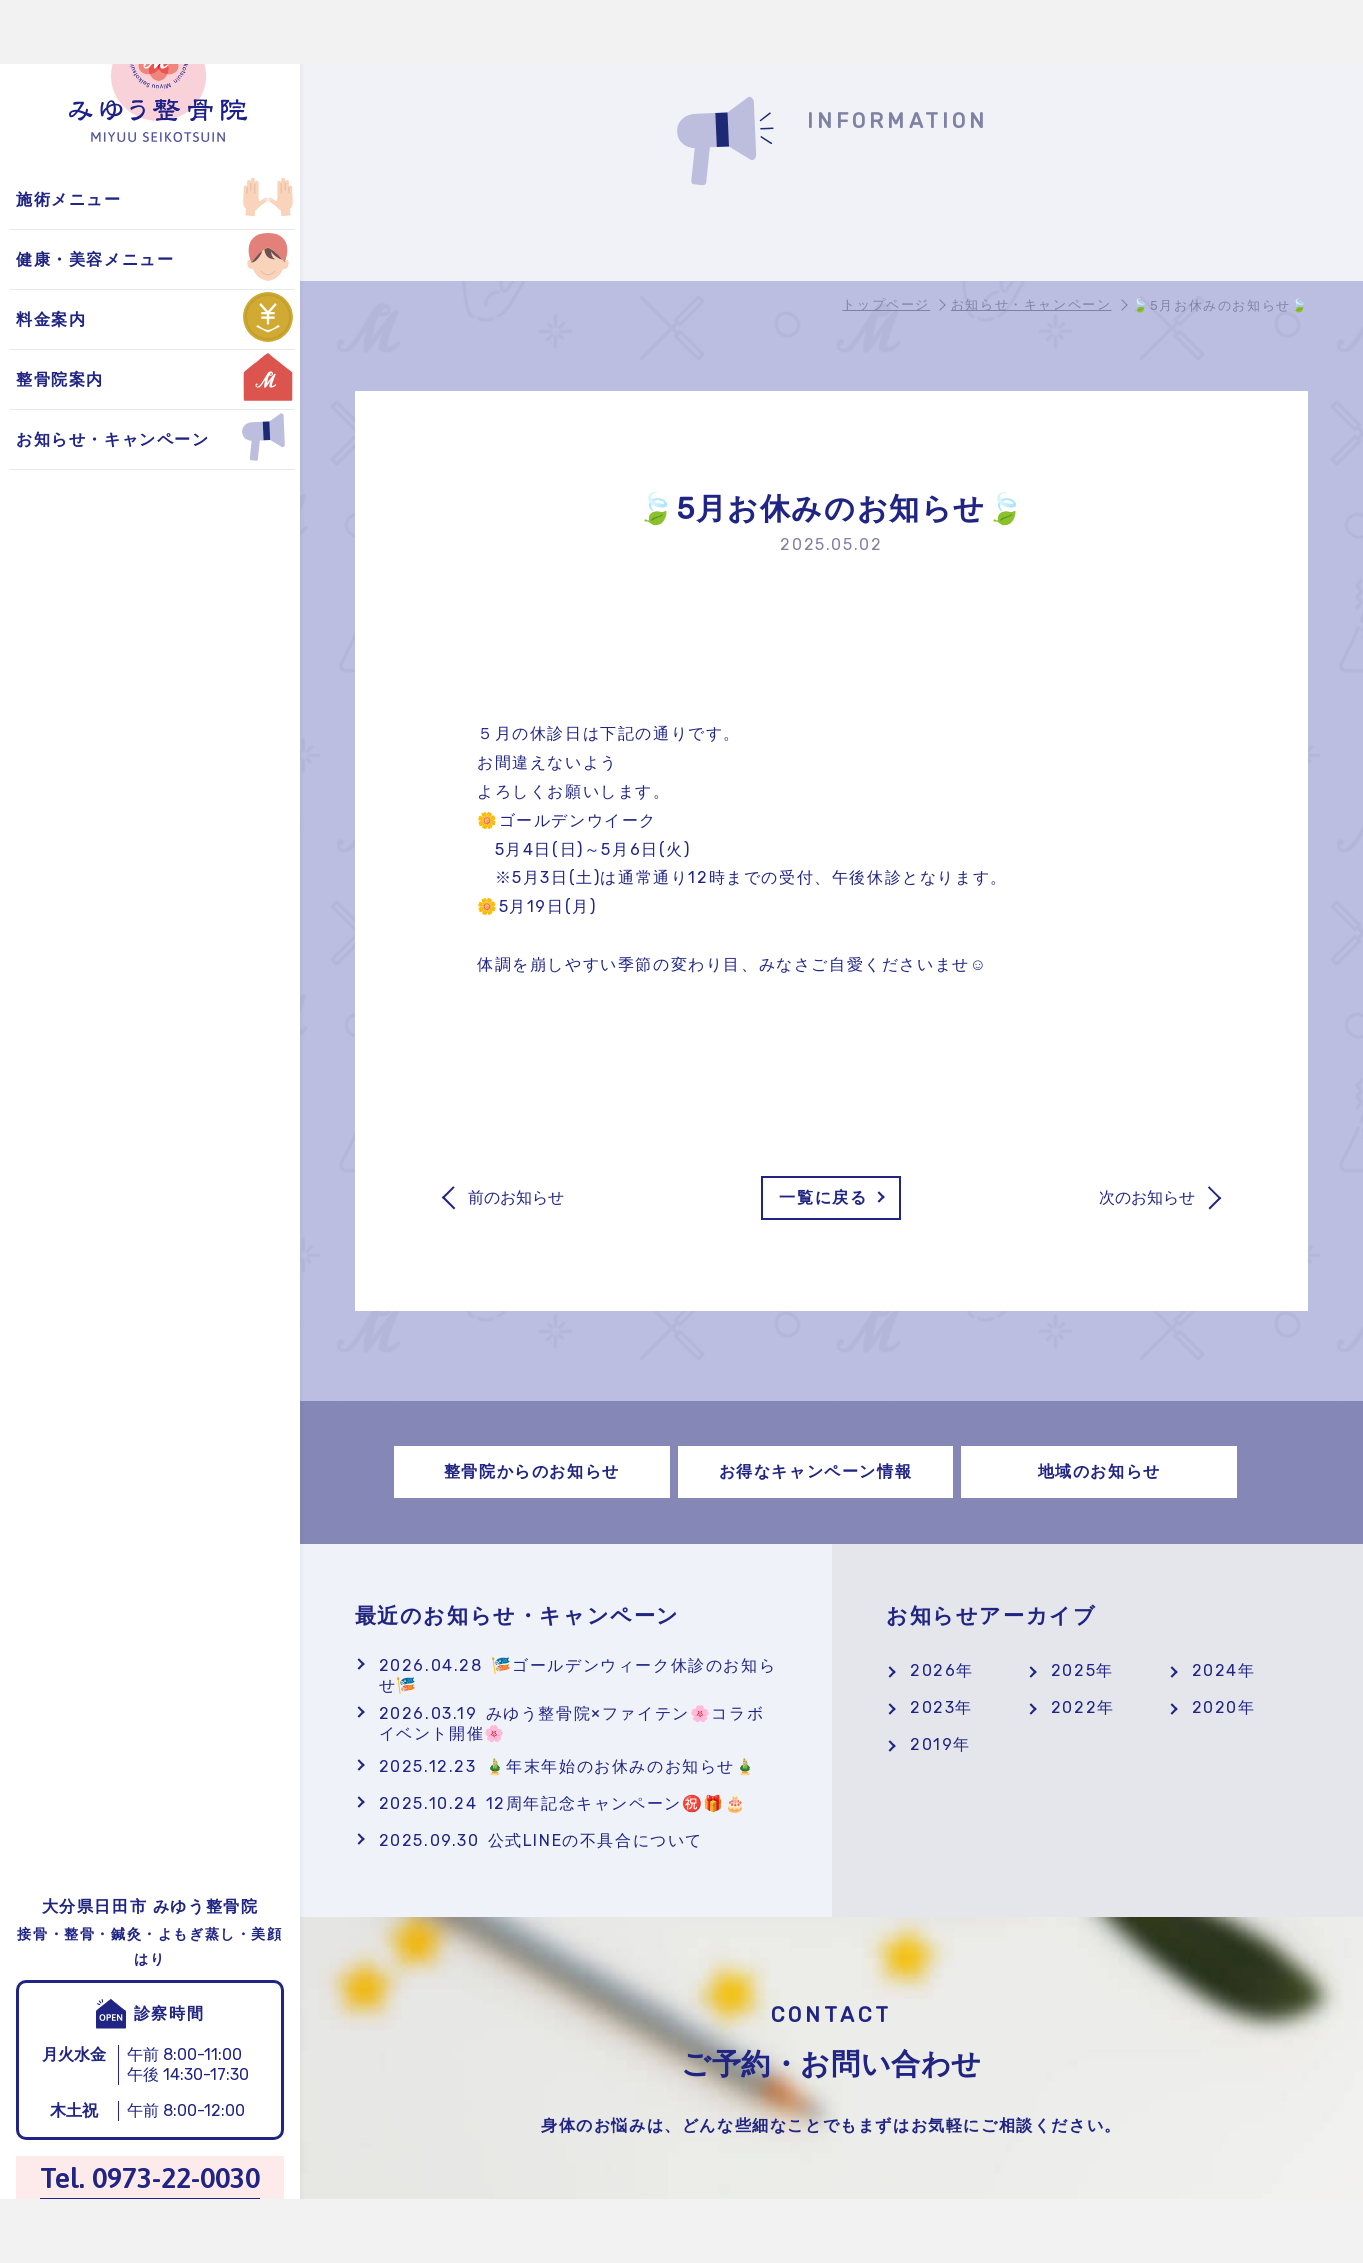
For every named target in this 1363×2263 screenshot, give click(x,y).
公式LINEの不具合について (541, 1841)
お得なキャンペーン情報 (117, 259)
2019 (931, 1744)
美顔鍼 (46, 259)
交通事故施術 (73, 319)
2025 (1073, 1670)
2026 (933, 1670)
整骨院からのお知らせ (108, 199)
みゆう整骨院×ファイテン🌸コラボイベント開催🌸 (572, 1723)
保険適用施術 (73, 199)
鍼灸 (37, 379)
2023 (932, 1707)
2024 (1215, 1670)
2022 (1074, 1707)
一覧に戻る (823, 1197)
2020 (1215, 1707)
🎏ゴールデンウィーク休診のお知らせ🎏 (578, 1675)
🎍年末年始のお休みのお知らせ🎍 (568, 1767)
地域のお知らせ (81, 319)
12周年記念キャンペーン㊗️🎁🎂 (563, 1804)
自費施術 (55, 259)
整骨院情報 (64, 199)
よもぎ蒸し (64, 199)
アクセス (55, 259)
